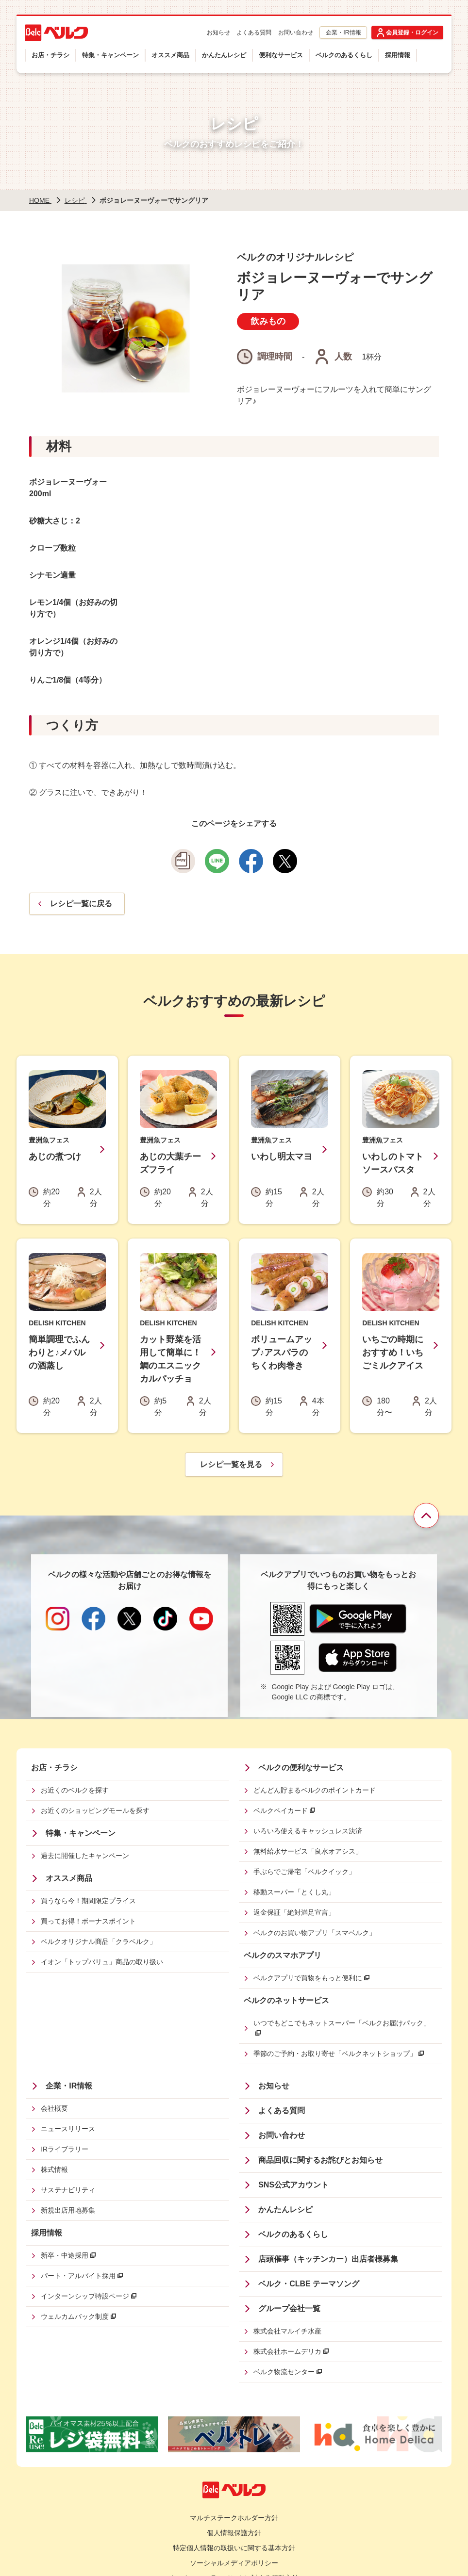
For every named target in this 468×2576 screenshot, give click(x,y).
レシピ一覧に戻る (81, 903)
